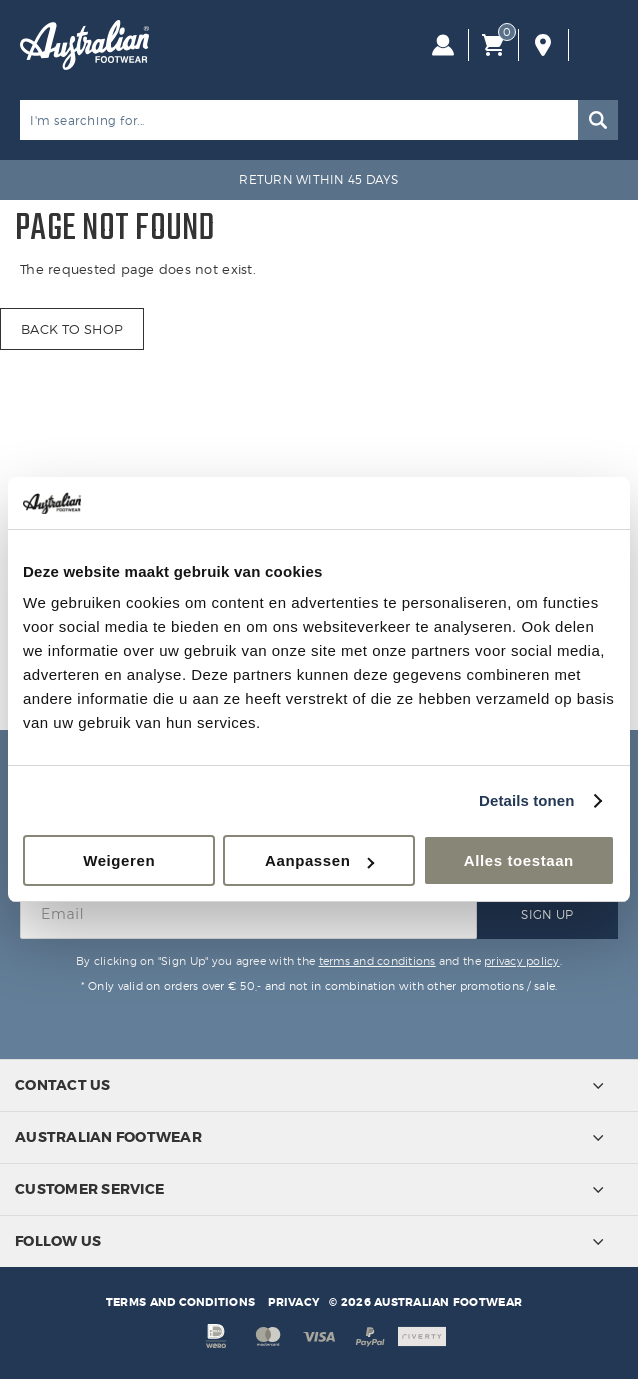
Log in (443, 45)
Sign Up (547, 914)
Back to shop (72, 329)
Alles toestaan (519, 860)
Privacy (293, 1302)
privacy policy (522, 961)
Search (598, 120)
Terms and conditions (180, 1302)
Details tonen (526, 800)
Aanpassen (319, 860)
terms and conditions (377, 961)
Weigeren (119, 860)
